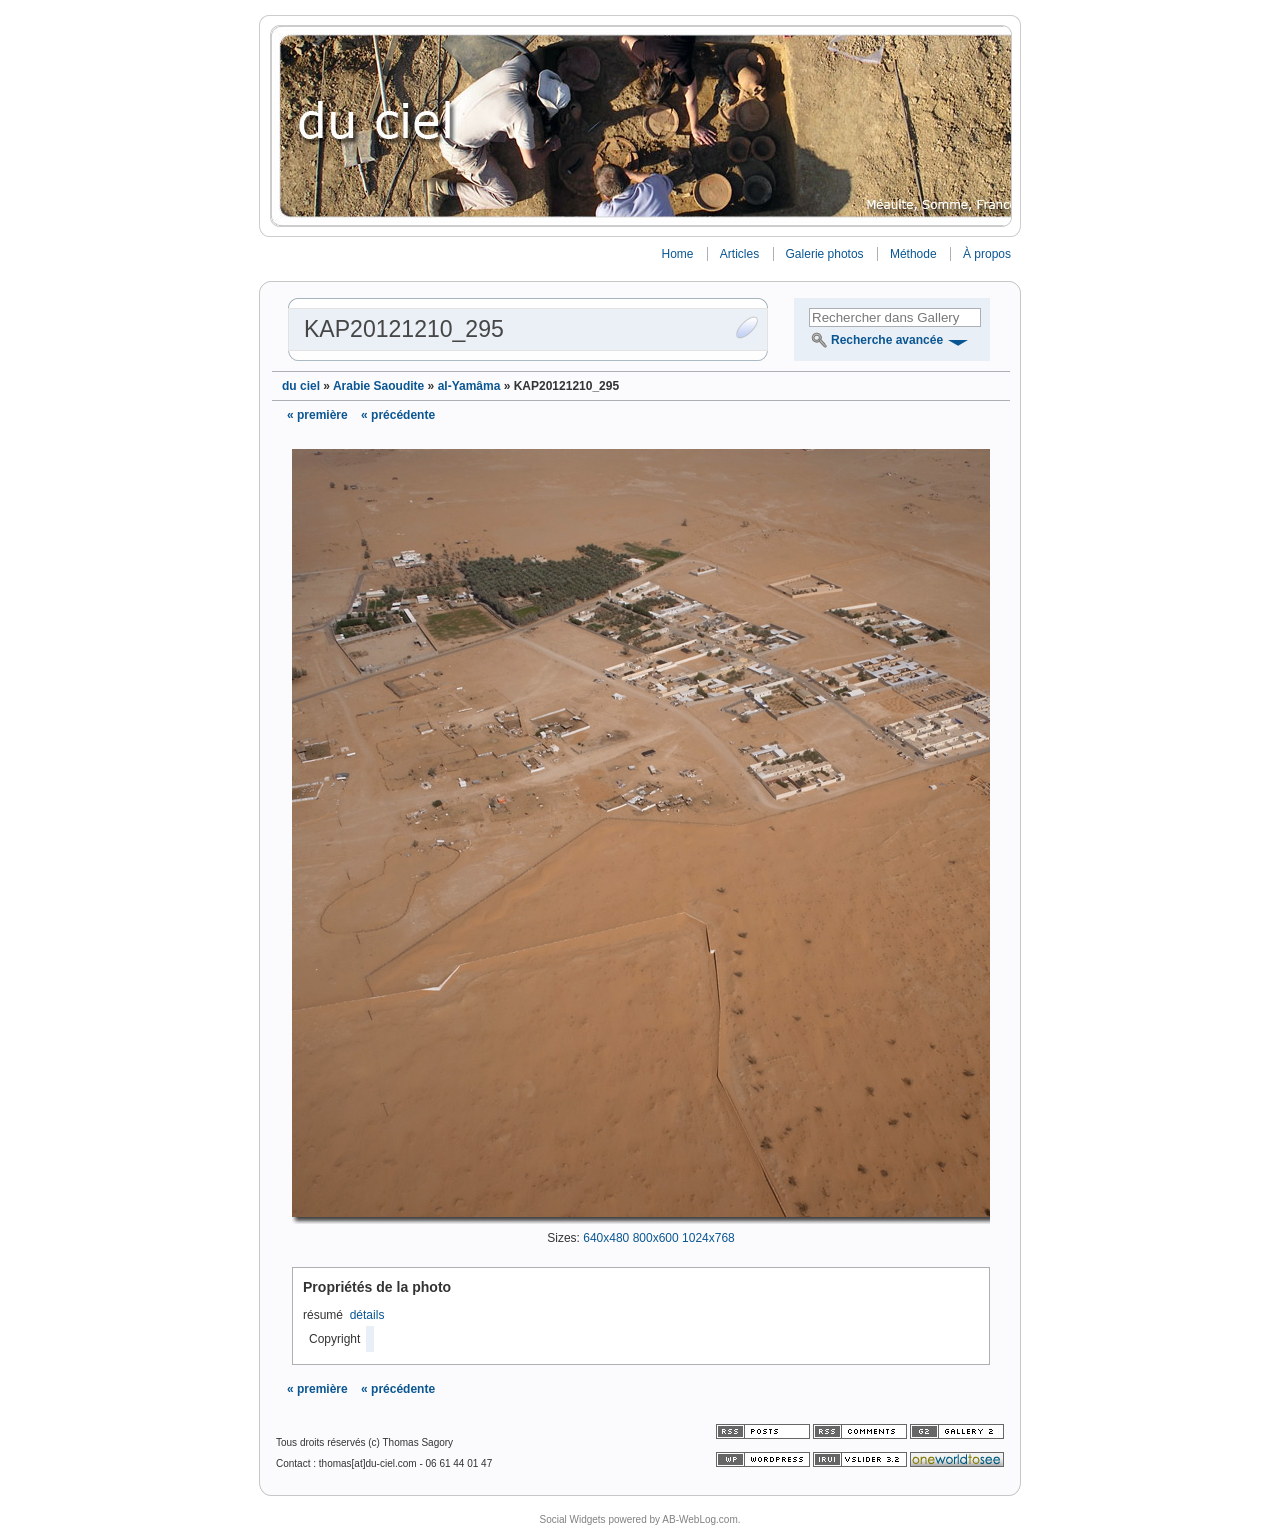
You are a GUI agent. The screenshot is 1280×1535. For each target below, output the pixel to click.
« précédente (398, 415)
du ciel (301, 386)
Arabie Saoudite (378, 386)
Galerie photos (825, 254)
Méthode (913, 254)
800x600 (656, 1238)
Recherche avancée (887, 340)
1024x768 (708, 1238)
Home (677, 254)
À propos (987, 254)
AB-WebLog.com (699, 1519)
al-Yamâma (469, 386)
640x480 (606, 1238)
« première (317, 415)
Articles (739, 254)
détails (367, 1315)
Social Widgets (572, 1519)
